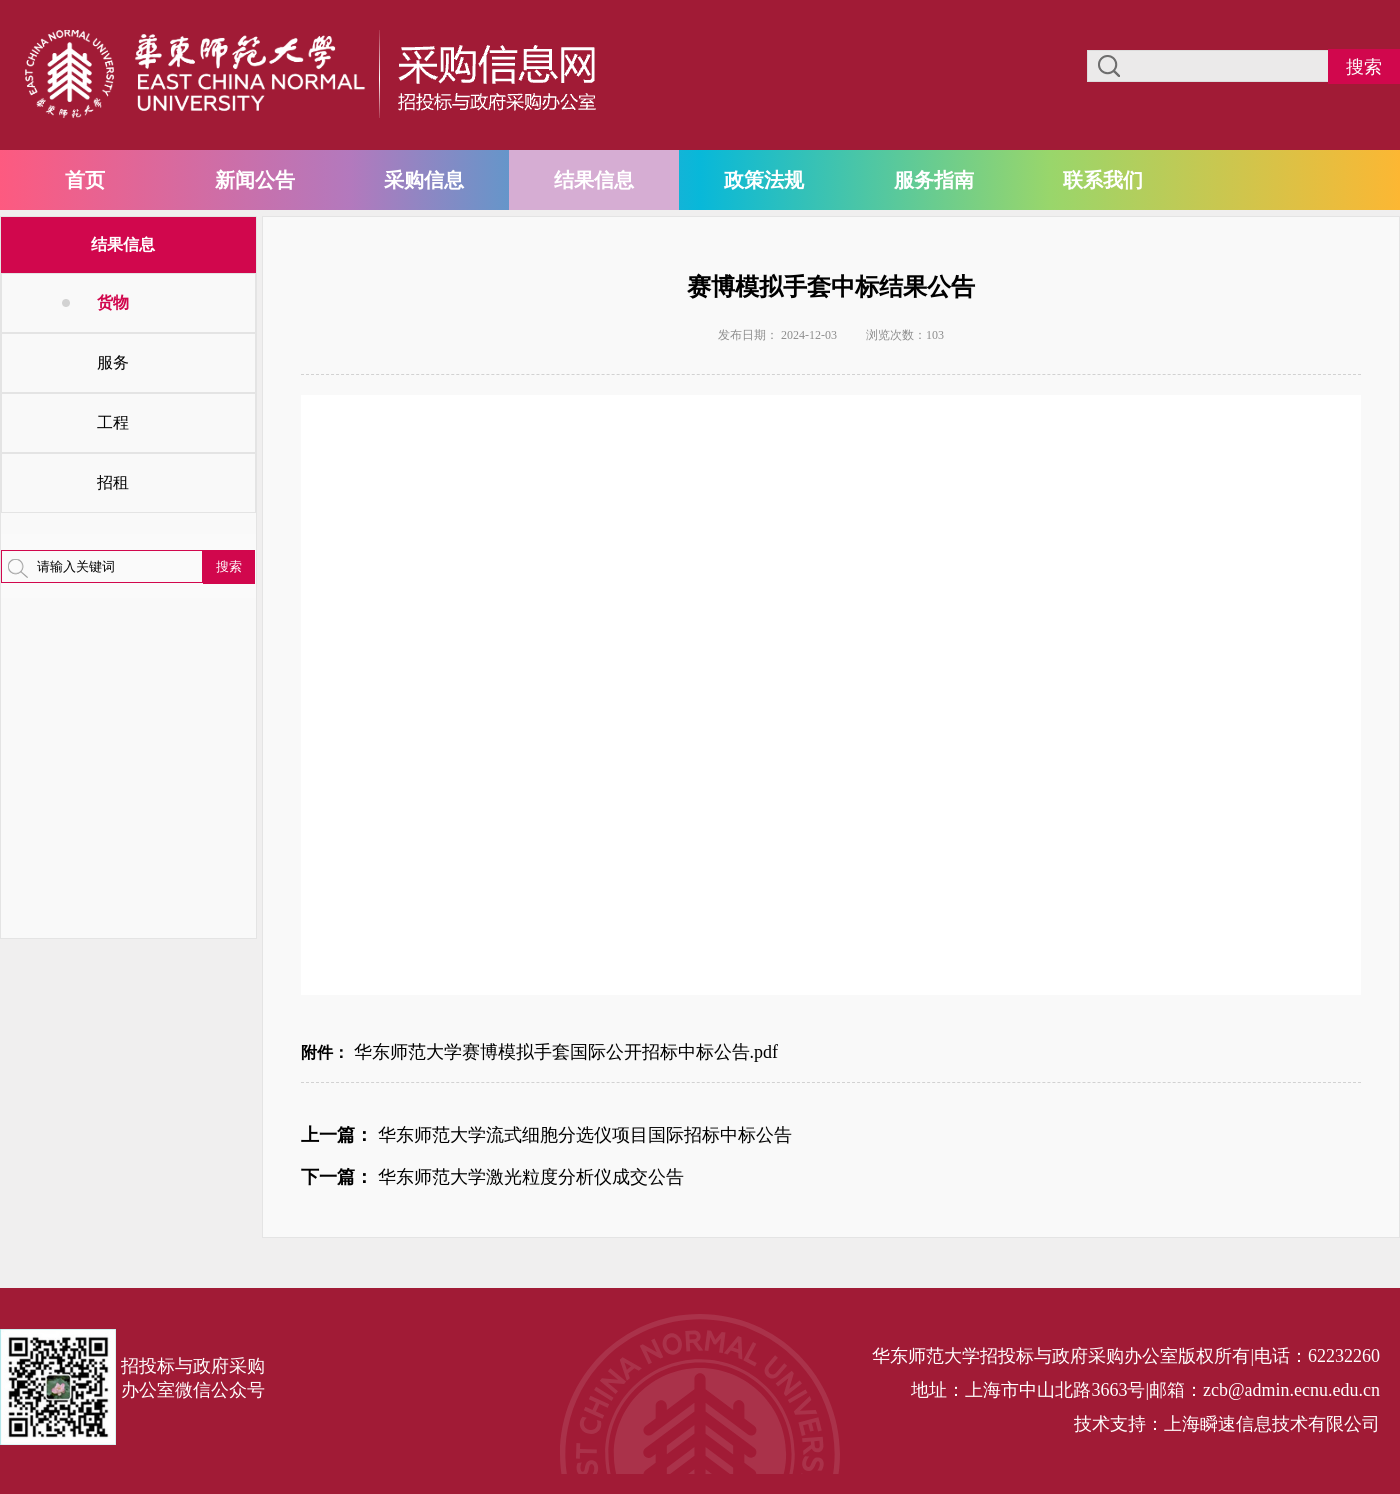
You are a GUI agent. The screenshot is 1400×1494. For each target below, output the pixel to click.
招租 (113, 482)
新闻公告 (255, 180)
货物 (113, 302)
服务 (113, 362)
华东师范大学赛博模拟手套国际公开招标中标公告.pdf (566, 1052)
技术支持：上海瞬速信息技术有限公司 (1227, 1424)
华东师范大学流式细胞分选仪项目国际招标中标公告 (585, 1135)
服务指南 (934, 180)
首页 (85, 180)
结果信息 (594, 180)
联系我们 (1103, 180)
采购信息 (424, 180)
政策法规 (764, 180)
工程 (113, 422)
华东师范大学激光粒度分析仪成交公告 (531, 1177)
